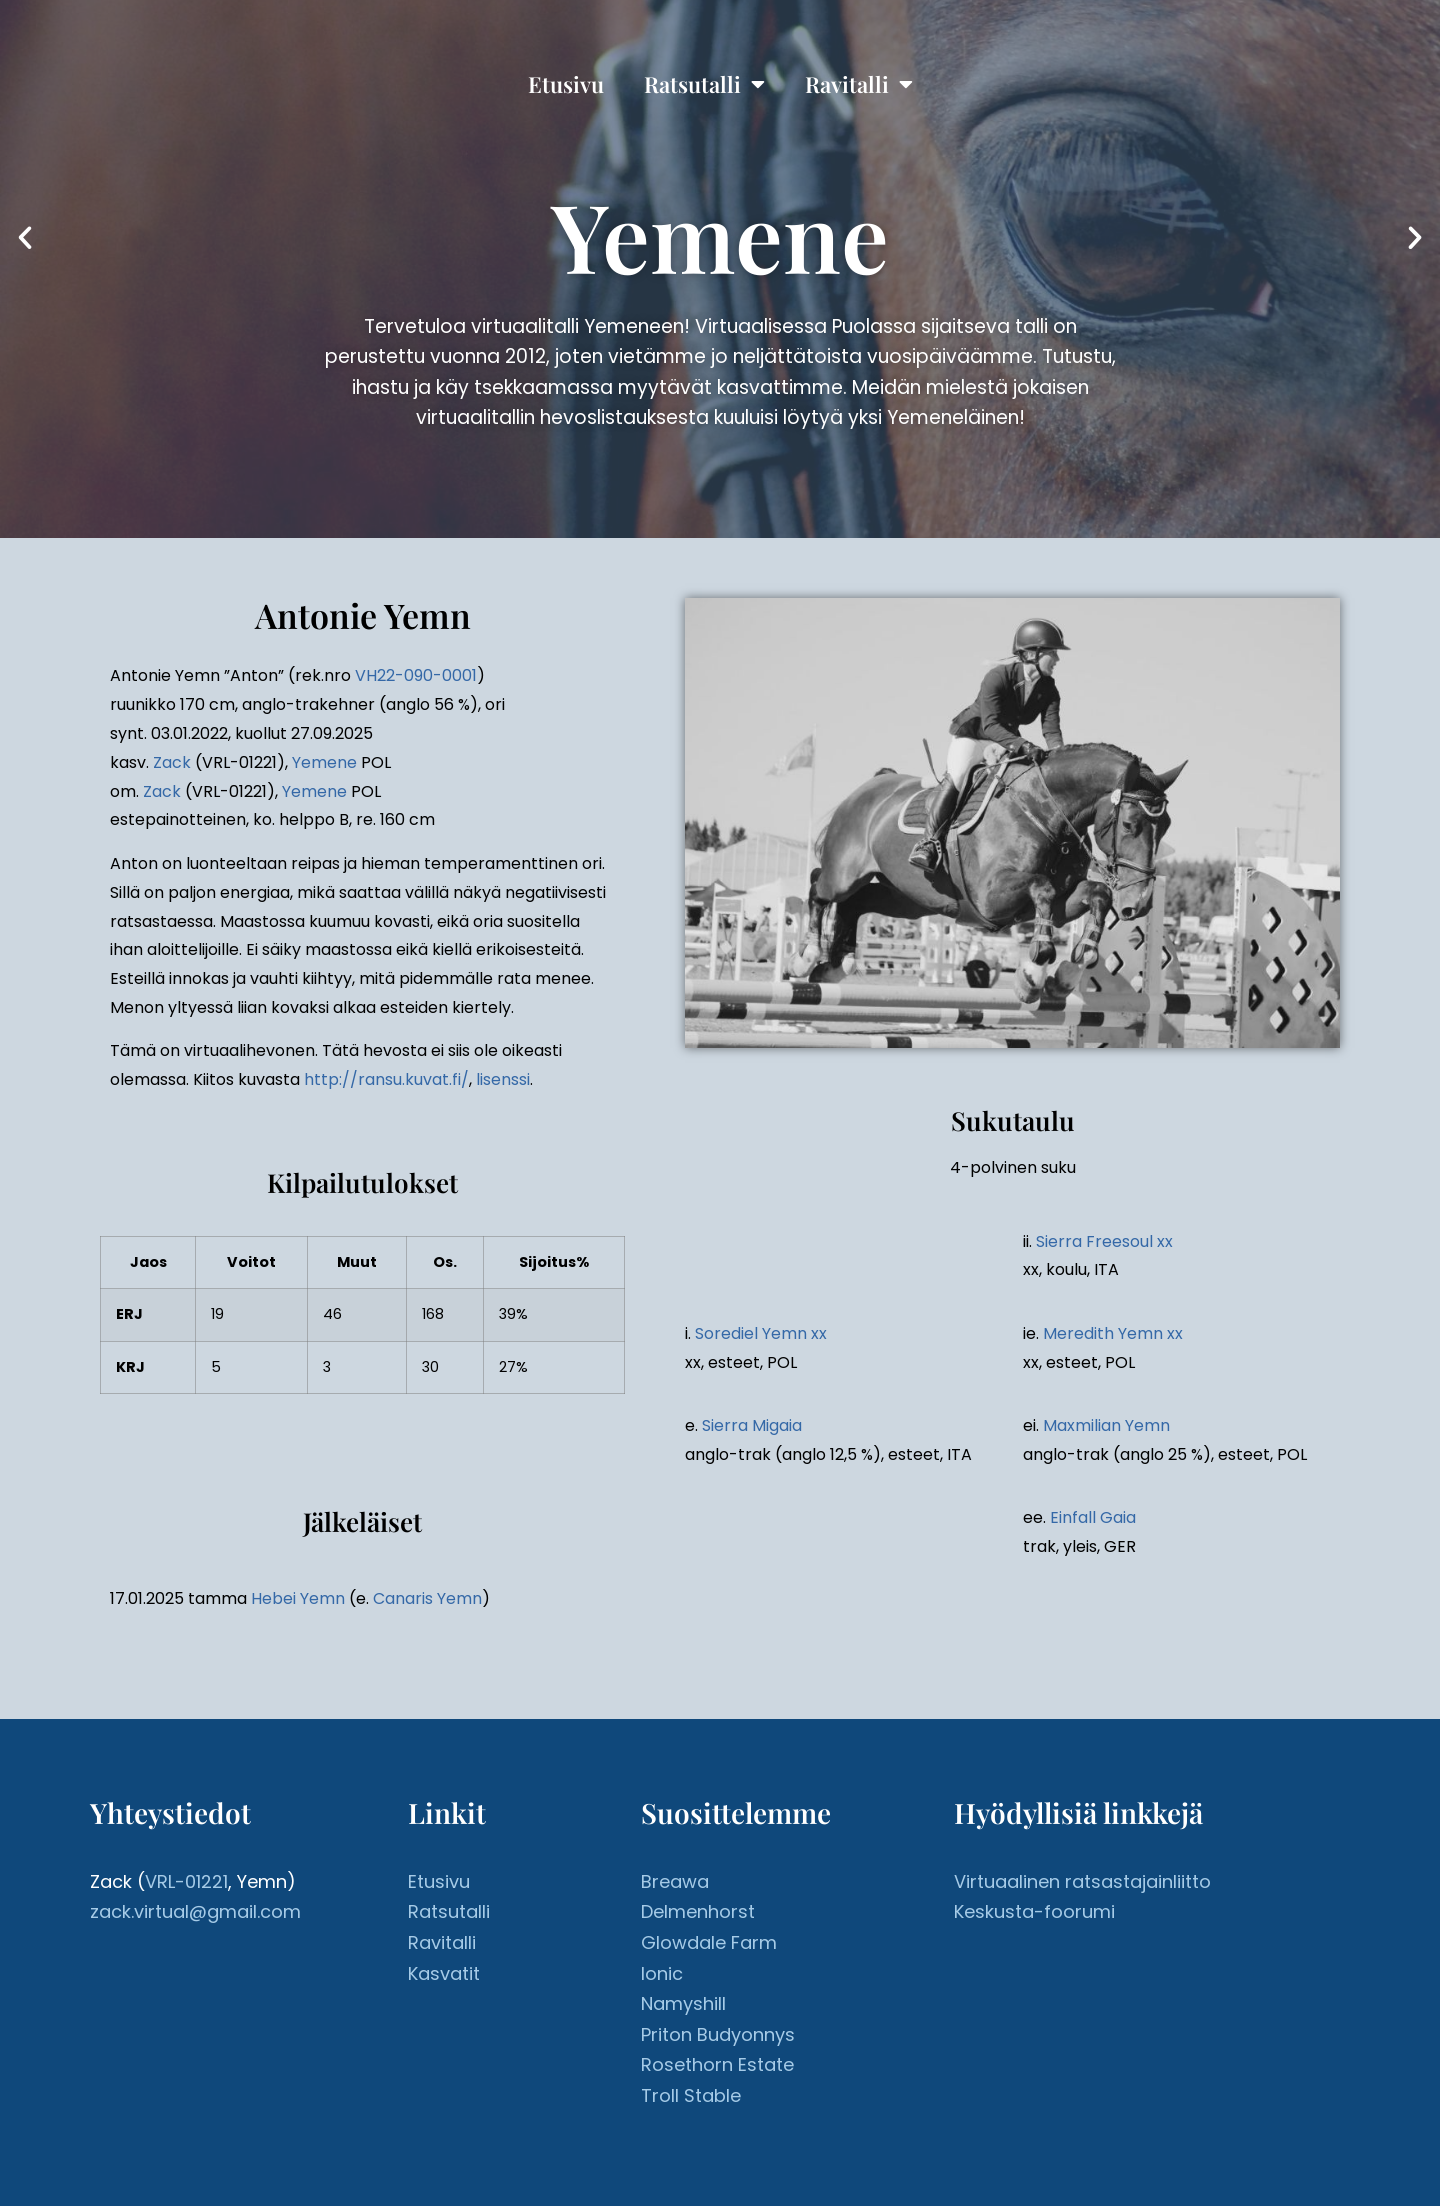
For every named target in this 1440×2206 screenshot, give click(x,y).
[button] (25, 238)
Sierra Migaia (752, 1425)
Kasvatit (444, 1973)
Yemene (324, 762)
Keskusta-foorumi (1034, 1911)
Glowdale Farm (709, 1942)
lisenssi (503, 1079)
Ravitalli (859, 84)
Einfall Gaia (1093, 1517)
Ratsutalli (704, 84)
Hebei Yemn (298, 1598)
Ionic (662, 1973)
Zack (172, 762)
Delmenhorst (698, 1911)
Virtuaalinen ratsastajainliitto (1082, 1881)
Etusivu (566, 84)
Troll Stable (691, 2095)
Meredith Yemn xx (1113, 1333)
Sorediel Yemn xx (761, 1333)
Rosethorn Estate (717, 2064)
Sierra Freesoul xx (1104, 1241)
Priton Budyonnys (718, 2034)
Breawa (675, 1881)
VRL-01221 (186, 1881)
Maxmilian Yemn (1106, 1425)
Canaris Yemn (427, 1598)
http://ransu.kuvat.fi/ (386, 1079)
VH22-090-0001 (416, 675)
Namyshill (683, 2003)
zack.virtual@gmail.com (195, 1911)
